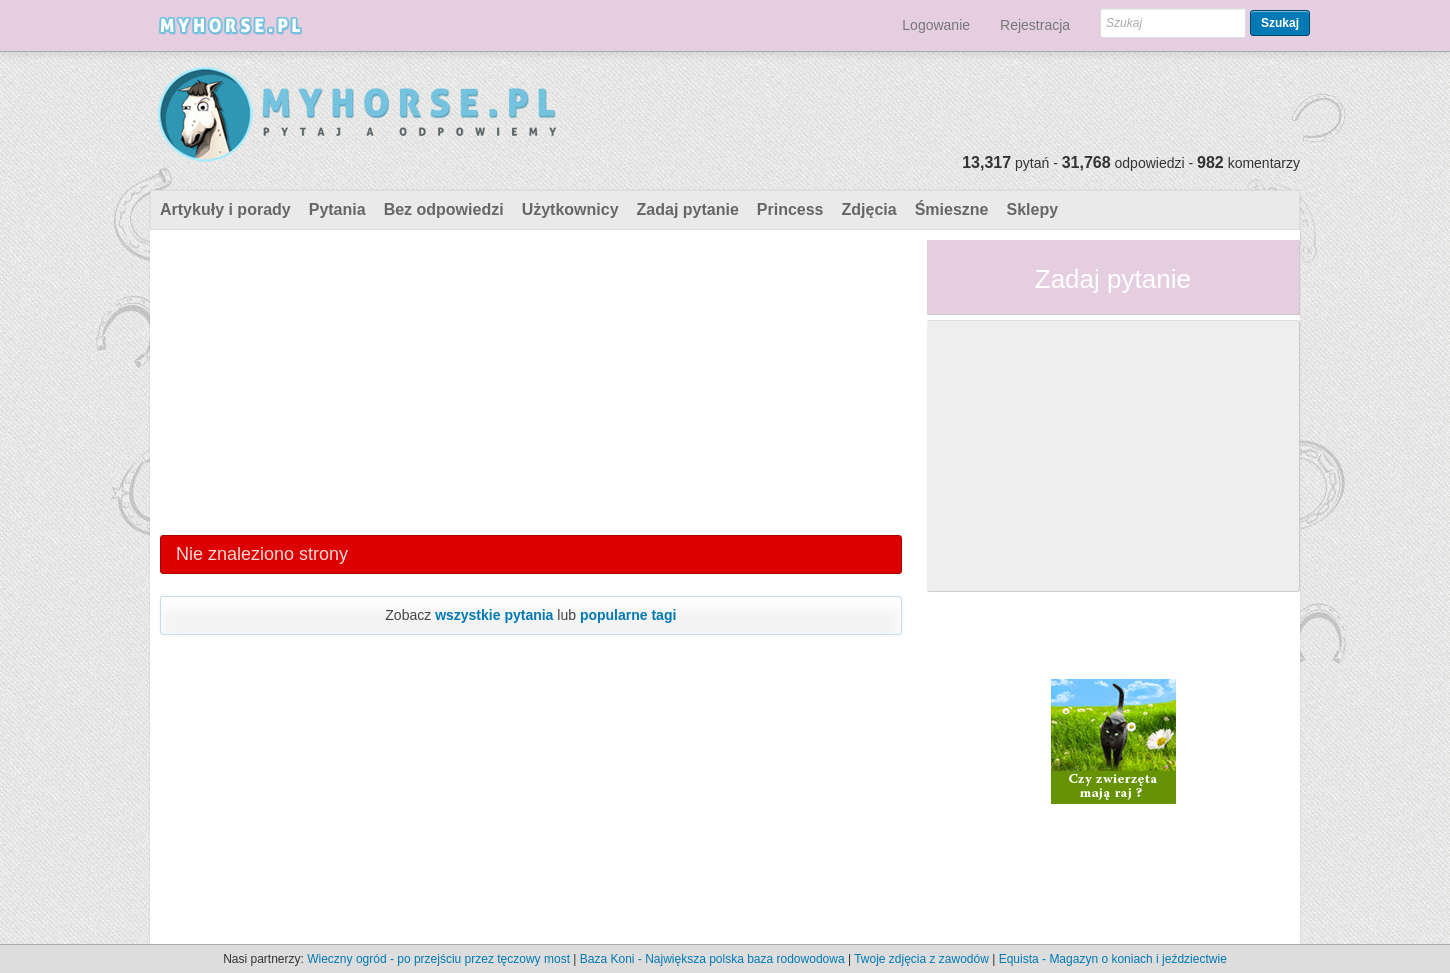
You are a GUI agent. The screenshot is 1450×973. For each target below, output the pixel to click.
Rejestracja (1035, 25)
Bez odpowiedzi (444, 209)
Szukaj (1280, 23)
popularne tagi (628, 615)
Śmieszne (952, 209)
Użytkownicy (570, 209)
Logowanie (936, 25)
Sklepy (1032, 209)
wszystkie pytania (494, 615)
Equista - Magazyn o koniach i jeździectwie (1113, 959)
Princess (790, 209)
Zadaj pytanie (688, 209)
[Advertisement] (531, 380)
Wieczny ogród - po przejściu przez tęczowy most (438, 959)
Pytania (337, 209)
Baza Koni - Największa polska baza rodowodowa (712, 959)
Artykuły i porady (225, 209)
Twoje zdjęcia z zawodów (921, 959)
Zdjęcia (869, 209)
